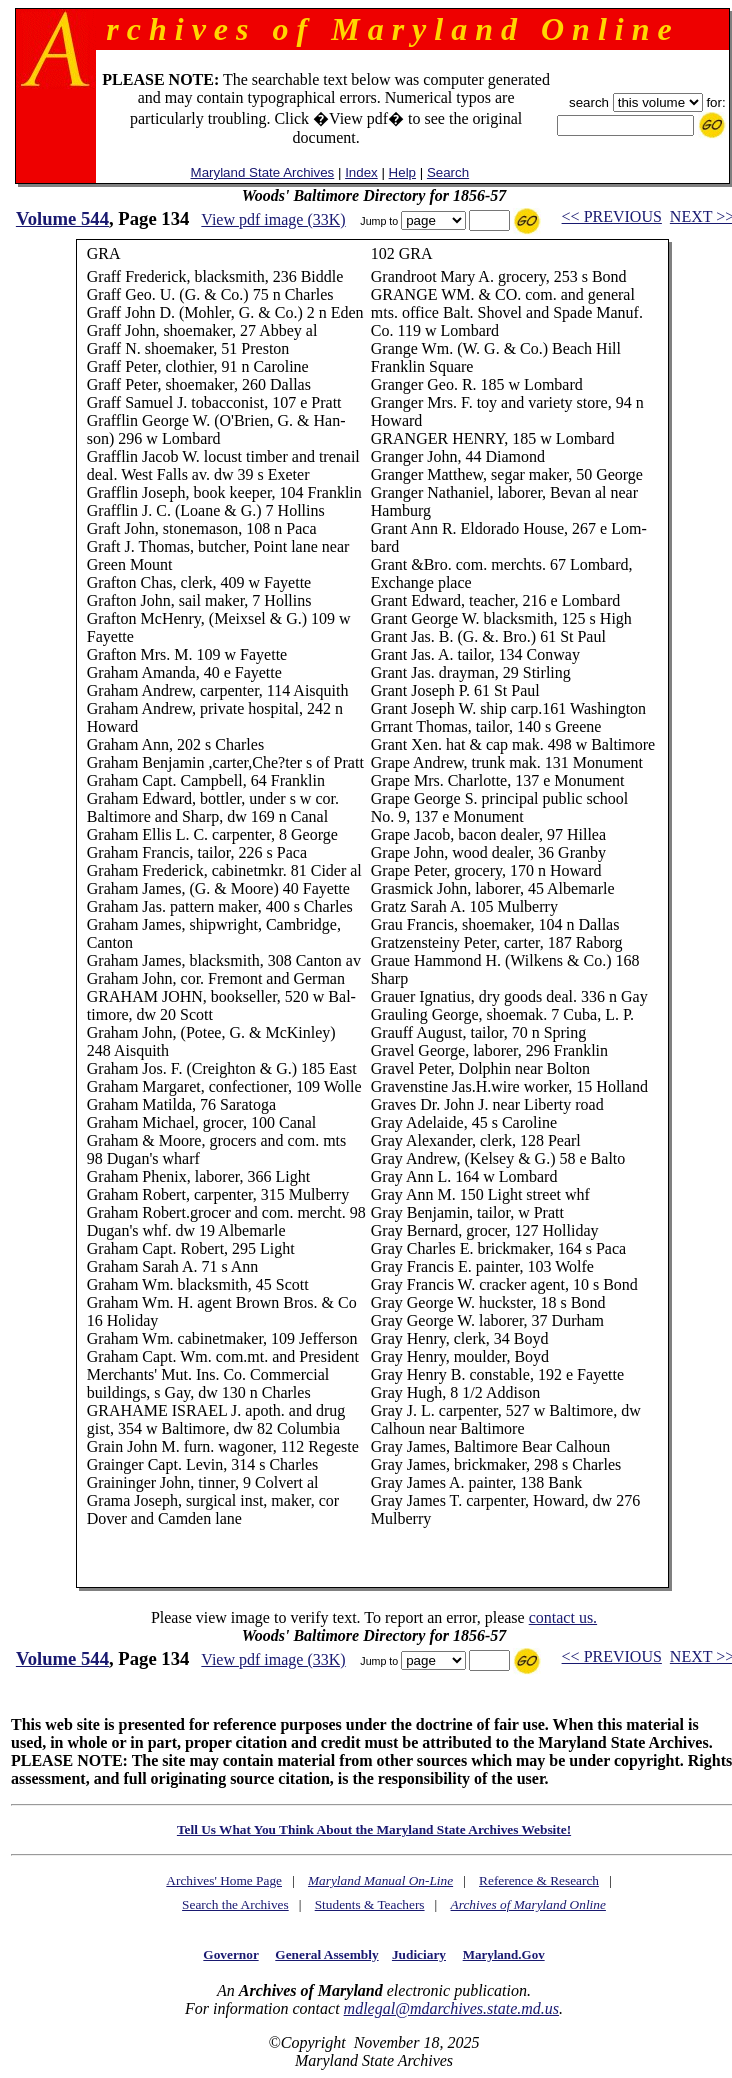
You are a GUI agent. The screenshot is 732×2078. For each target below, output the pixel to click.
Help (402, 172)
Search (448, 172)
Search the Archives (235, 1904)
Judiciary (419, 1954)
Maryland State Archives (263, 172)
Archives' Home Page (224, 1880)
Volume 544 (62, 218)
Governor (230, 1954)
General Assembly (326, 1954)
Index (361, 172)
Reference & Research (539, 1880)
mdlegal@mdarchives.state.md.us (451, 2008)
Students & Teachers (370, 1904)
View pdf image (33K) (273, 219)
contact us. (563, 1617)
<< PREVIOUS (612, 216)
